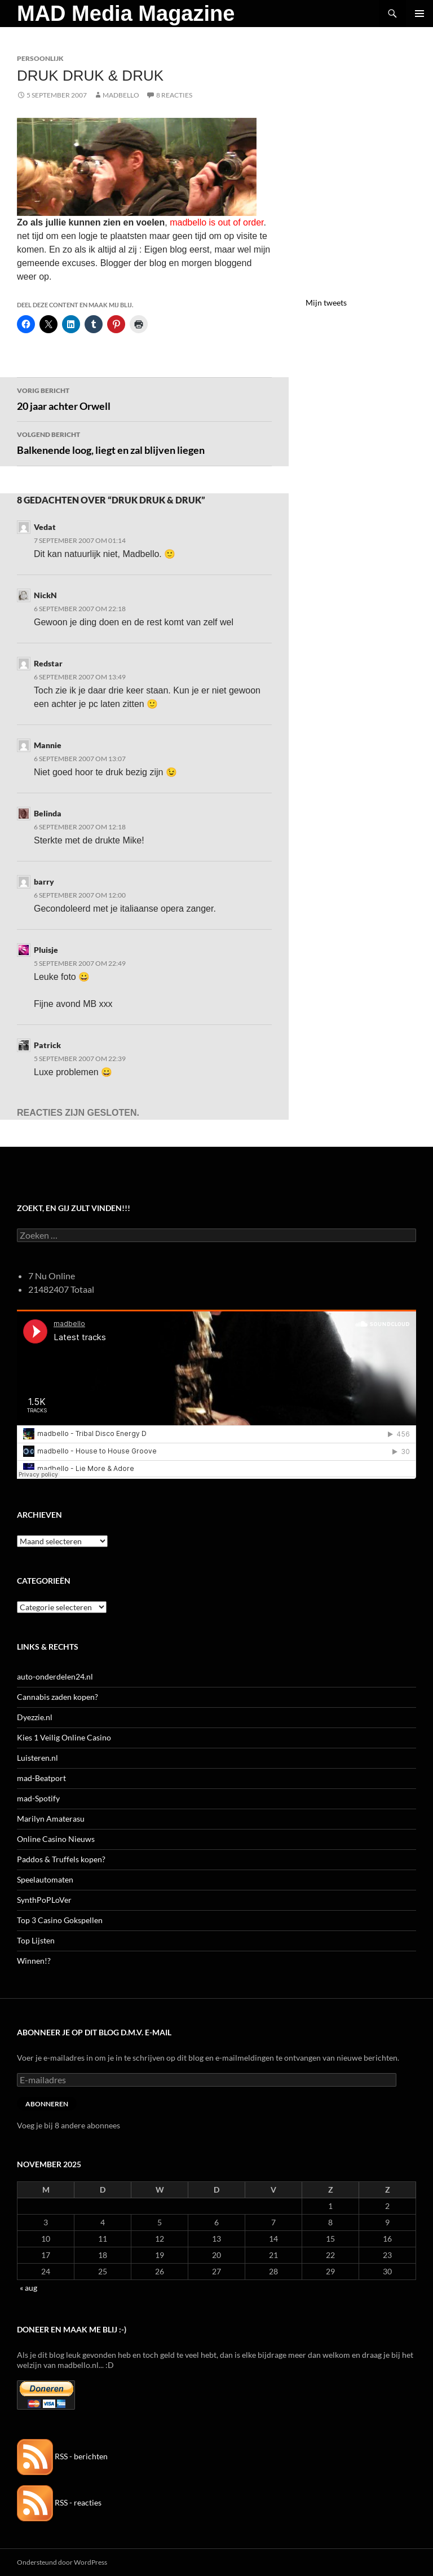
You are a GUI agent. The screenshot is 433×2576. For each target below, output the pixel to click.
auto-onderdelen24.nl (55, 1676)
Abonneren (46, 2104)
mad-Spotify (38, 1798)
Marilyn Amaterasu (51, 1818)
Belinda (47, 813)
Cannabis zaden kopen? (57, 1697)
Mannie (47, 745)
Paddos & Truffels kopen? (61, 1859)
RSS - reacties (59, 2502)
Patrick (47, 1045)
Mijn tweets (326, 302)
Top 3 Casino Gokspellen (60, 1920)
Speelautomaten (45, 1879)
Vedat (45, 527)
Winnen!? (34, 1960)
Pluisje (46, 950)
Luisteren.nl (37, 1757)
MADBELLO (121, 95)
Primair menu (419, 13)
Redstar (48, 663)
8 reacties (174, 95)
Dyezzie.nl (34, 1717)
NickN (45, 595)
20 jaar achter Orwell (144, 398)
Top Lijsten (36, 1940)
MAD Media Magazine (126, 13)
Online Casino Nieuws (56, 1839)
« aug (28, 2287)
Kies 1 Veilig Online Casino (64, 1737)
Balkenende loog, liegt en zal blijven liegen (144, 442)
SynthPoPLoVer (44, 1900)
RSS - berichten (62, 2456)
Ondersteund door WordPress (62, 2562)
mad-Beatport (41, 1778)
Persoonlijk (40, 58)
